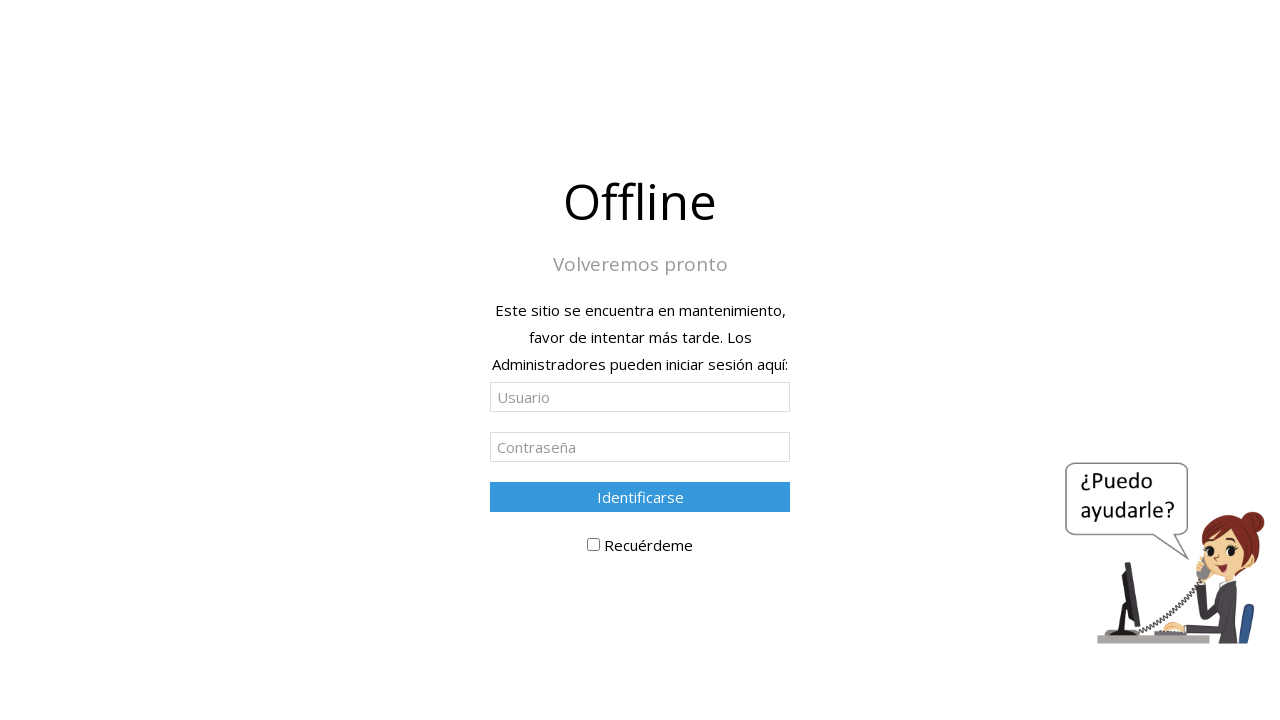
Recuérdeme (648, 545)
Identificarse (640, 497)
